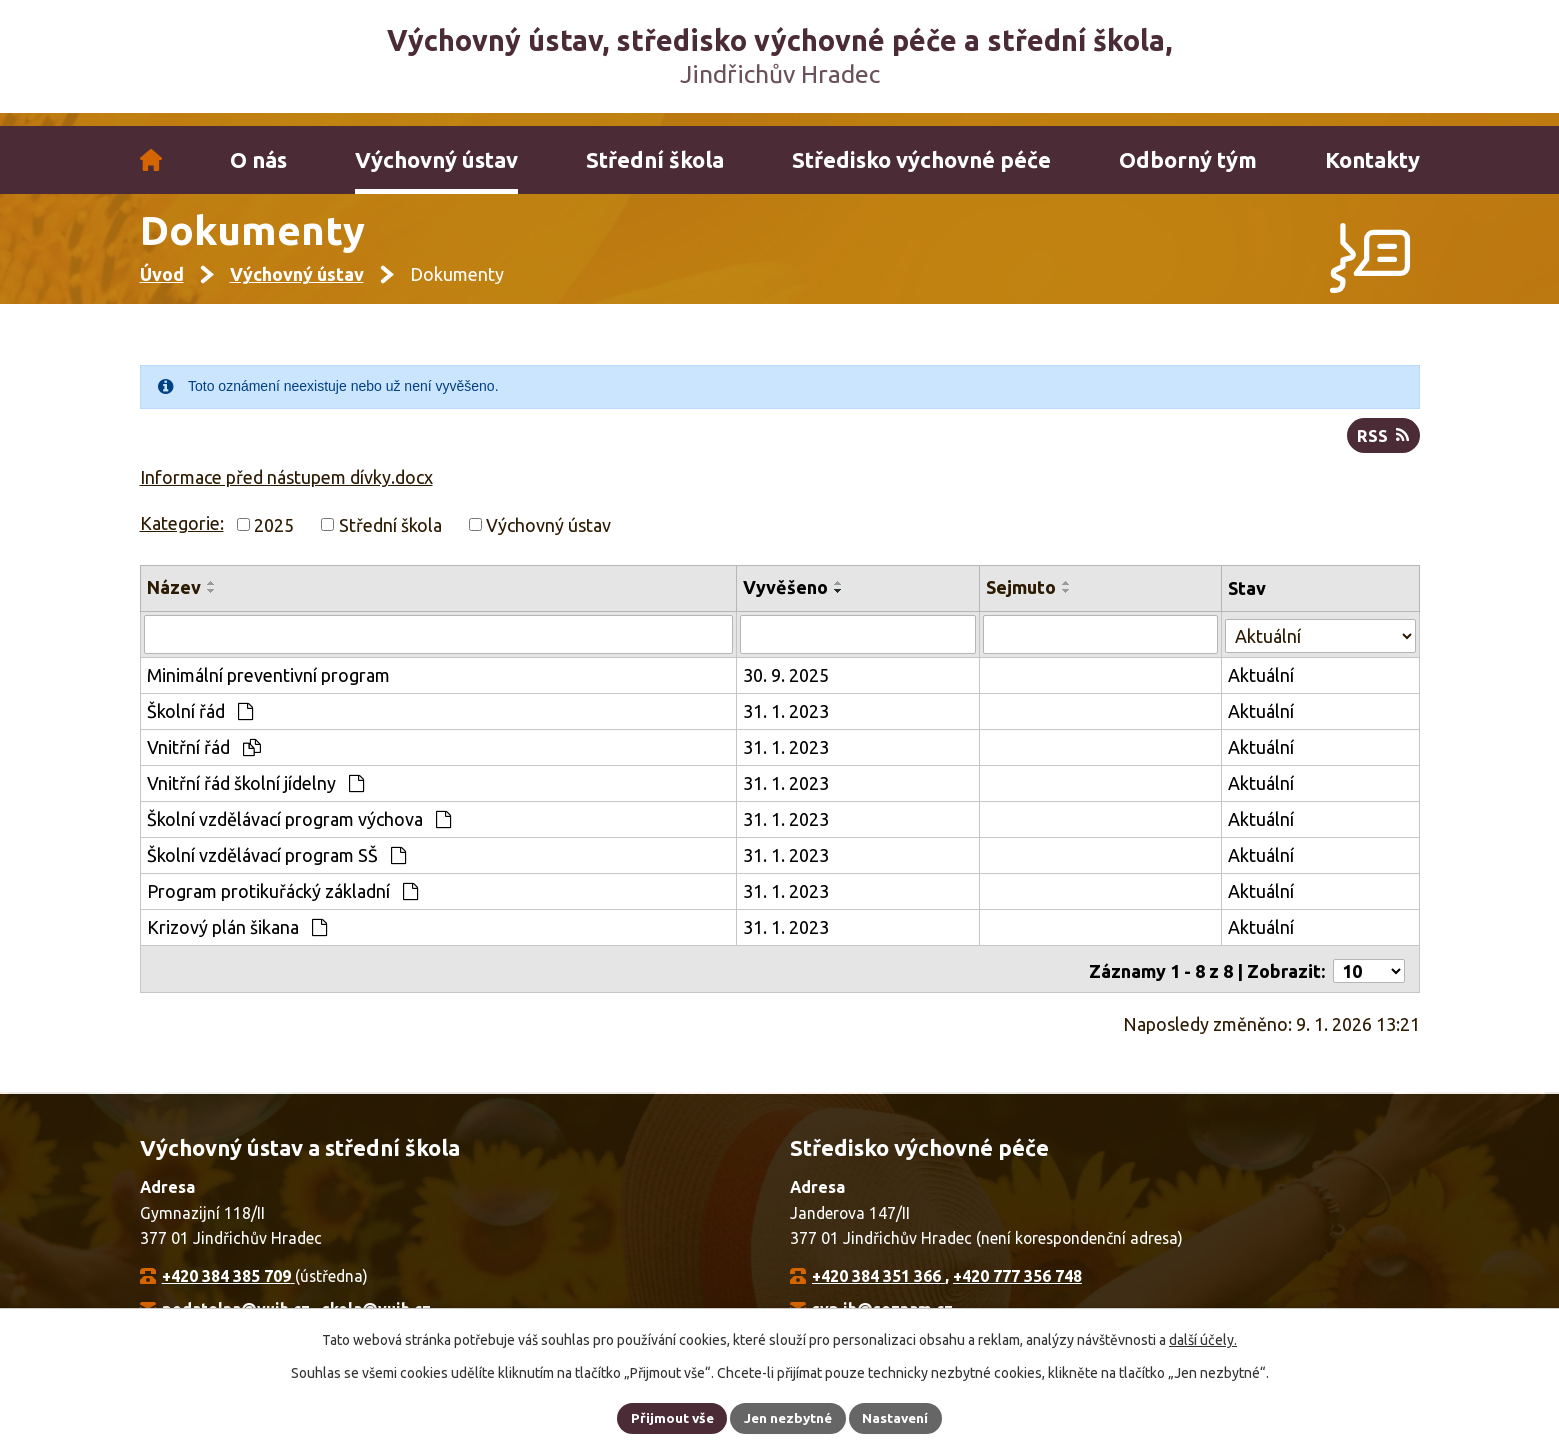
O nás (258, 160)
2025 (274, 537)
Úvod (151, 160)
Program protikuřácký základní (282, 902)
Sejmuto (1022, 600)
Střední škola (655, 160)
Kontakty (1372, 160)
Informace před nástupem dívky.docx (286, 489)
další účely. (1203, 1339)
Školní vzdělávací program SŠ (276, 866)
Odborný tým (1188, 160)
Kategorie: (182, 535)
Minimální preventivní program (268, 686)
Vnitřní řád (204, 758)
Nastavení (899, 1417)
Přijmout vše (668, 1417)
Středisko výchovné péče (921, 160)
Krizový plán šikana (237, 938)
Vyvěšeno (787, 600)
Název (174, 600)
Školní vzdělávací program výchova (299, 830)
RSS (1383, 447)
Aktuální (1262, 686)
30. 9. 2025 (788, 686)
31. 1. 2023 (788, 722)
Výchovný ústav (436, 160)
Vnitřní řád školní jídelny (255, 794)
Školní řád (200, 722)
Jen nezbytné (788, 1417)
